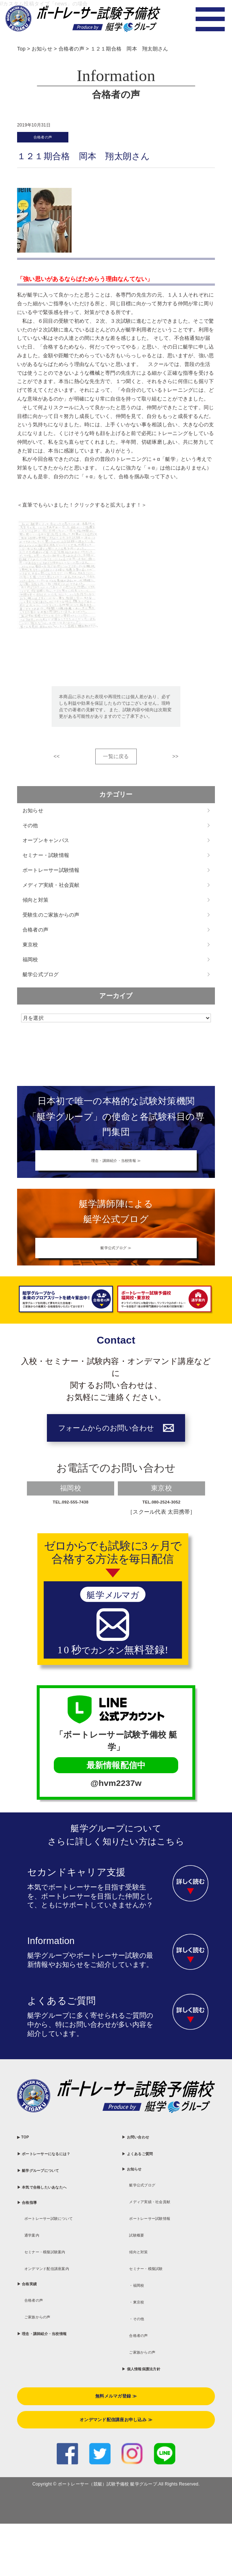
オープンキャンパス (46, 845)
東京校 (30, 949)
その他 (30, 830)
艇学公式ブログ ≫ (116, 1265)
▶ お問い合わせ (147, 2169)
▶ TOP (28, 2169)
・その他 (143, 2384)
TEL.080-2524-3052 (162, 1526)
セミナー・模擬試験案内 (62, 2337)
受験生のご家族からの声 (51, 919)
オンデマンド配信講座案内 (66, 2356)
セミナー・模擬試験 (160, 2325)
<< (56, 761)
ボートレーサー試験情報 (51, 875)
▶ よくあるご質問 (151, 2189)
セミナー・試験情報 (46, 860)
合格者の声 (50, 139)
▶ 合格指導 (35, 2268)
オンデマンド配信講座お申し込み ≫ (116, 2506)
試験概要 (143, 2286)
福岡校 (30, 964)
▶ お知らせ (140, 2208)
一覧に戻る (116, 761)
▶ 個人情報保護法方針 (158, 2442)
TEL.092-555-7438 (71, 1526)
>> (175, 761)
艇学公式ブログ (41, 979)
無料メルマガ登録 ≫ (116, 2477)
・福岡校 (143, 2344)
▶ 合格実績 (35, 2376)
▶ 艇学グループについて (56, 2218)
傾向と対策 (35, 904)
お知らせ (33, 815)
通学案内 (38, 2317)
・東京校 (143, 2364)
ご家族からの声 (48, 2415)
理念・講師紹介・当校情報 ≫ (116, 1169)
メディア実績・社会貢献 (51, 890)
